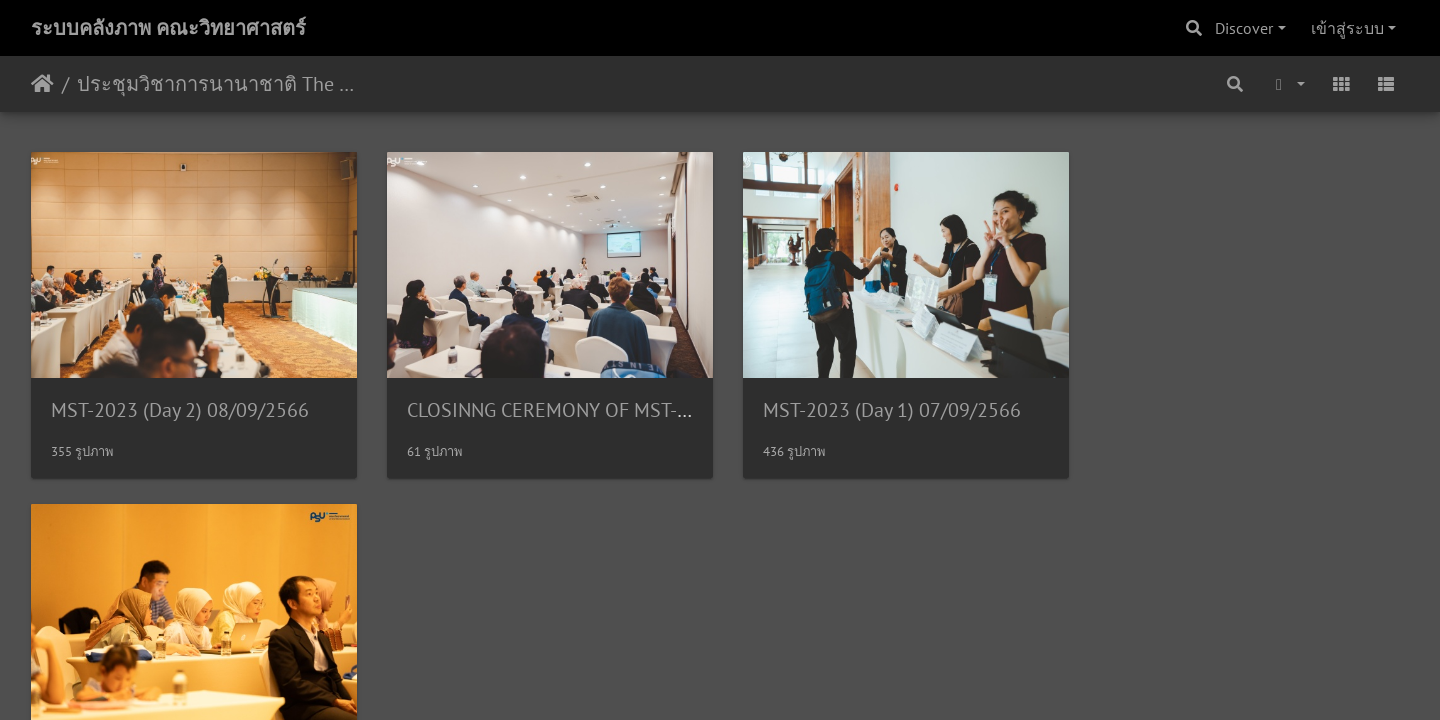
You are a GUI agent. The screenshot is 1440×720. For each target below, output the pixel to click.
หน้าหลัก (42, 84)
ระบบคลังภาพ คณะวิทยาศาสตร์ (168, 28)
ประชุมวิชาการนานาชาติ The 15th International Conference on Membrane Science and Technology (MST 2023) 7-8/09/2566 (215, 84)
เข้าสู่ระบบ (1347, 28)
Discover (1244, 28)
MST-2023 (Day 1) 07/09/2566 (884, 407)
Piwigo (758, 528)
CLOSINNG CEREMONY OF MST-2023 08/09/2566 (613, 407)
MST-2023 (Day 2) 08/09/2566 (180, 407)
